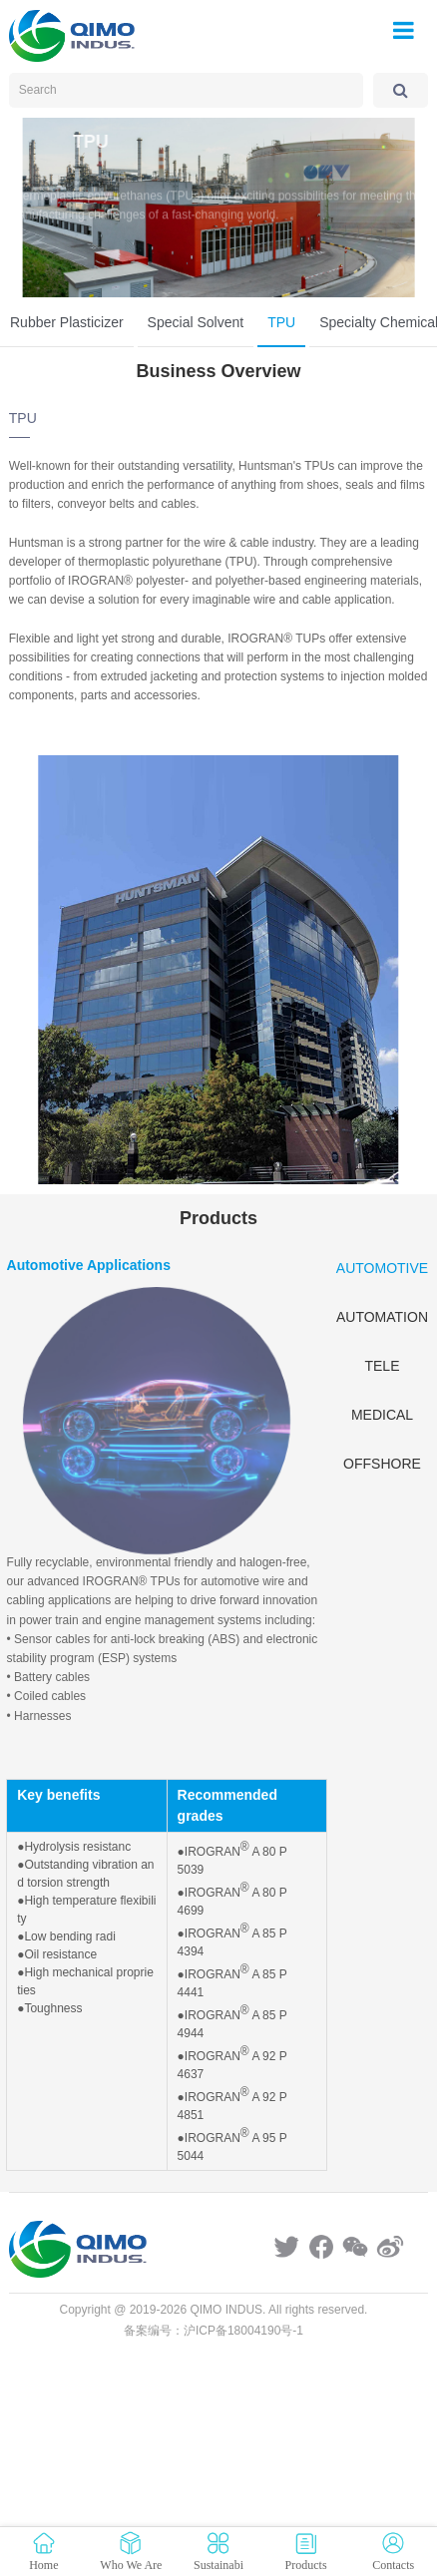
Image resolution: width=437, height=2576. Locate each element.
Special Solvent (196, 322)
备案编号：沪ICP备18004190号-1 (213, 2331)
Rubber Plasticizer (67, 322)
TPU (281, 322)
